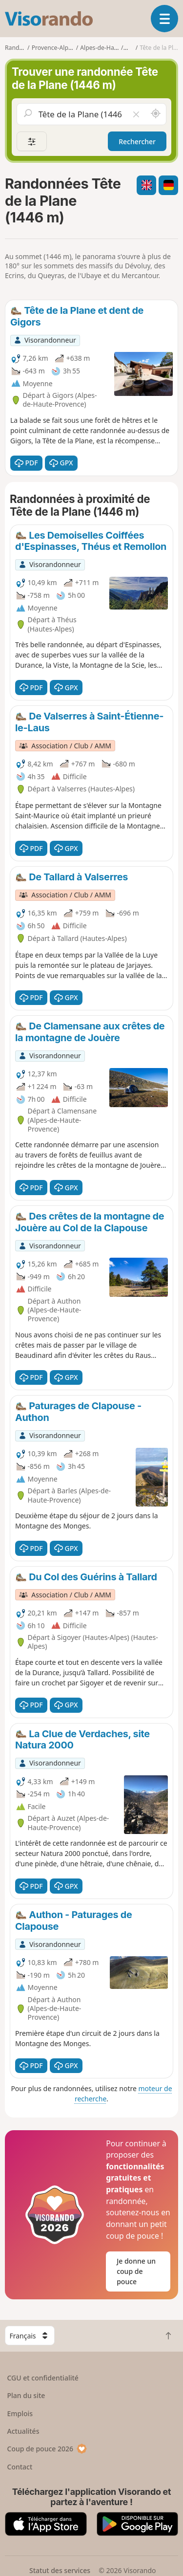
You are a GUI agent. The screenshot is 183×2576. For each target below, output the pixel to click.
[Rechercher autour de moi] (155, 114)
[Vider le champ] (136, 114)
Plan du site (26, 2395)
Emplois (20, 2413)
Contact (20, 2466)
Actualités (23, 2431)
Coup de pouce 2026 (47, 2449)
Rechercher (137, 141)
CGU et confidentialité (43, 2377)
